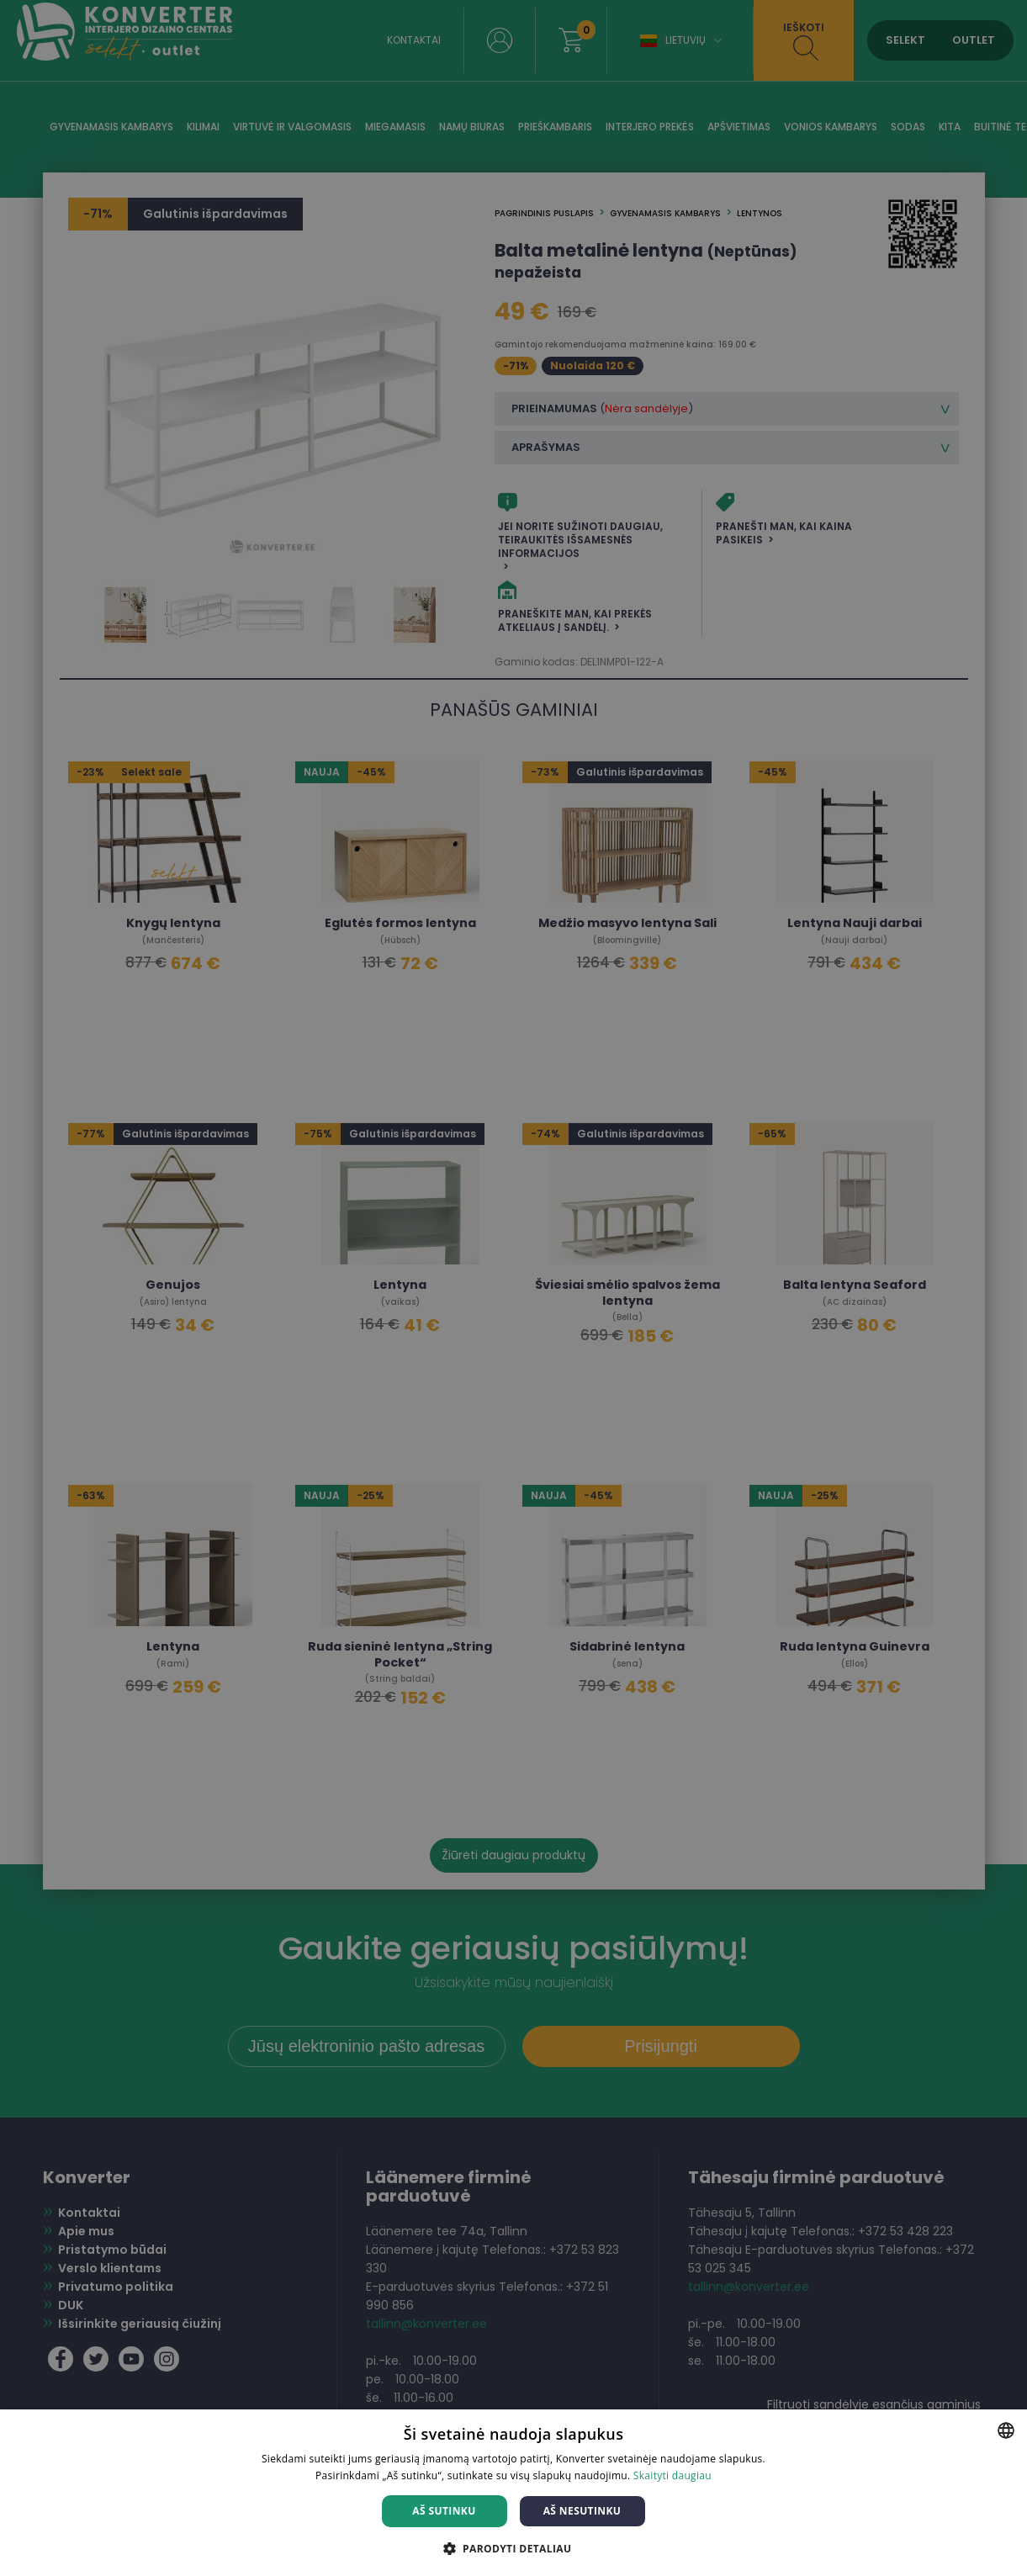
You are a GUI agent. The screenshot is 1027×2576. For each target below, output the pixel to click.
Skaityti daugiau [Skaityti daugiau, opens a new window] (672, 2475)
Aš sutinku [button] (443, 2511)
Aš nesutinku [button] (582, 2511)
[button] (514, 2548)
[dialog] (513, 1288)
